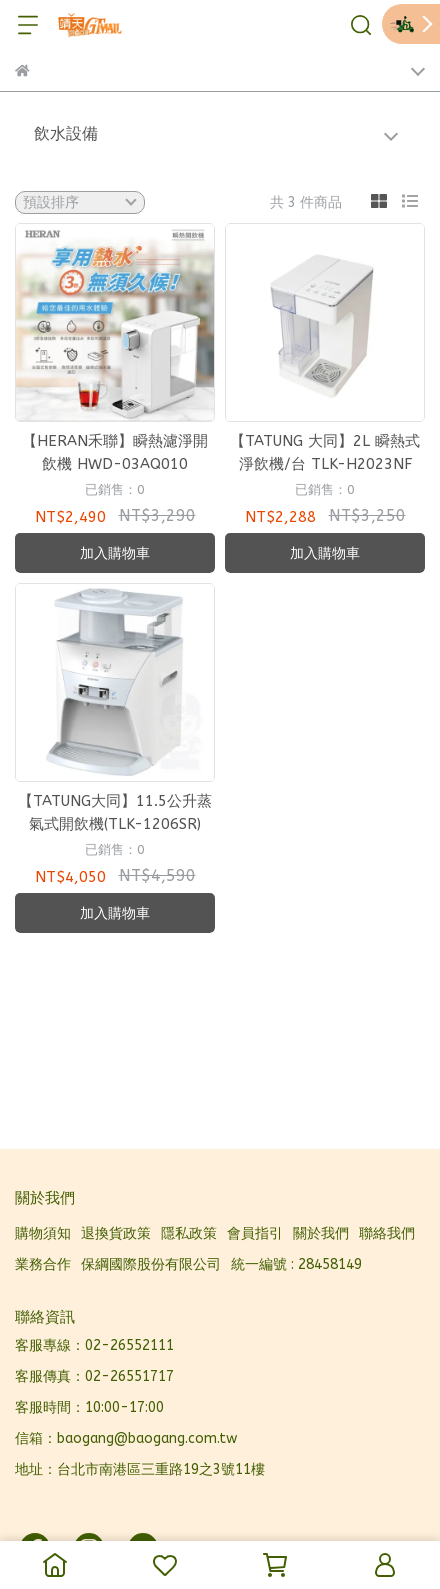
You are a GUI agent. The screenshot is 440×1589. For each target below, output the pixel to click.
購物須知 (43, 1233)
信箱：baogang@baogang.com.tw (126, 1438)
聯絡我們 (387, 1233)
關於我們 (321, 1233)
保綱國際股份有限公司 (151, 1264)
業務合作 (43, 1264)
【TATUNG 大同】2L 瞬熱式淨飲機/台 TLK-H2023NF (325, 452)
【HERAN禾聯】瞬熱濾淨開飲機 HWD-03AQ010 (115, 452)
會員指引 (255, 1233)
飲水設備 (66, 133)
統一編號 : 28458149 (296, 1264)
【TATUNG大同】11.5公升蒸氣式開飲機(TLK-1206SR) (115, 812)
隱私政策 (189, 1233)
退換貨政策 (116, 1233)
